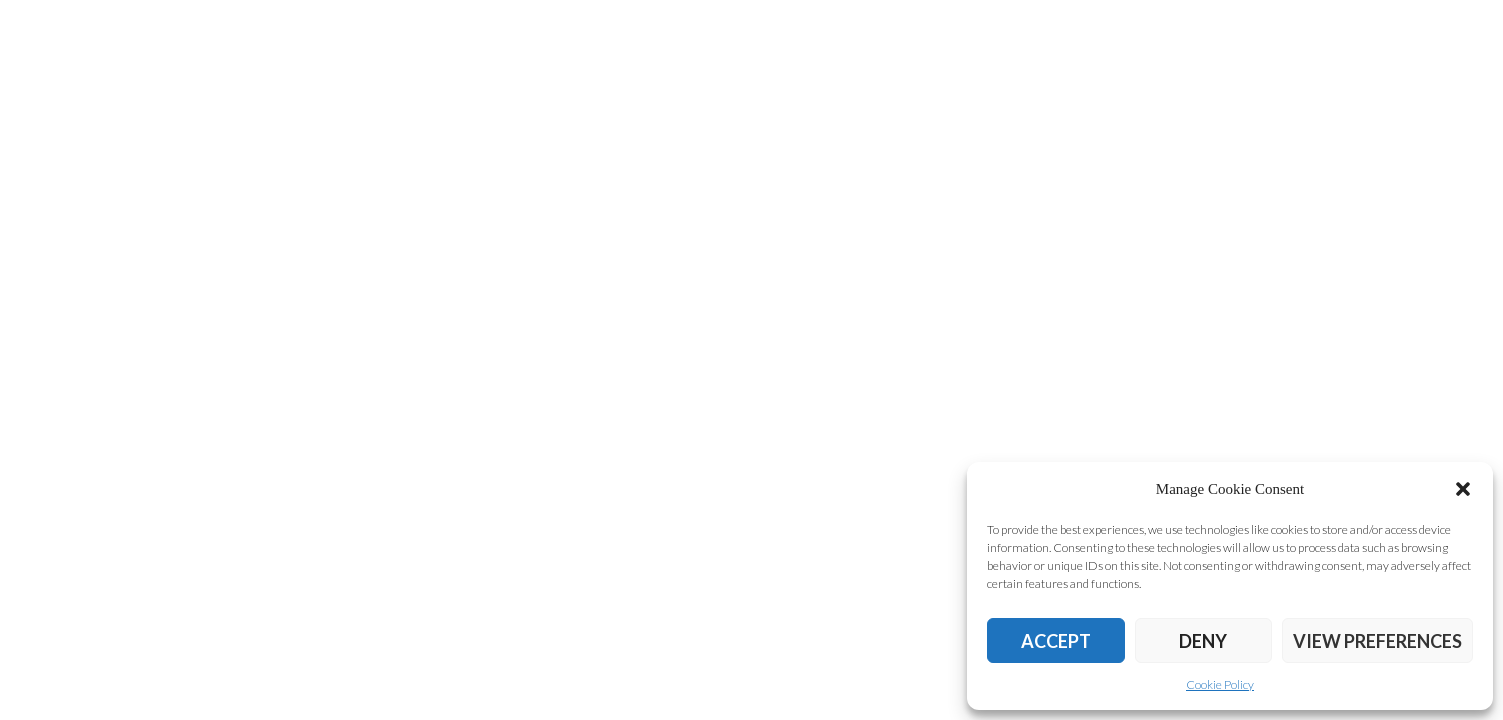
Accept (1056, 641)
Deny (1203, 641)
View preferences (1377, 641)
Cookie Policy (1220, 684)
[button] (1463, 489)
